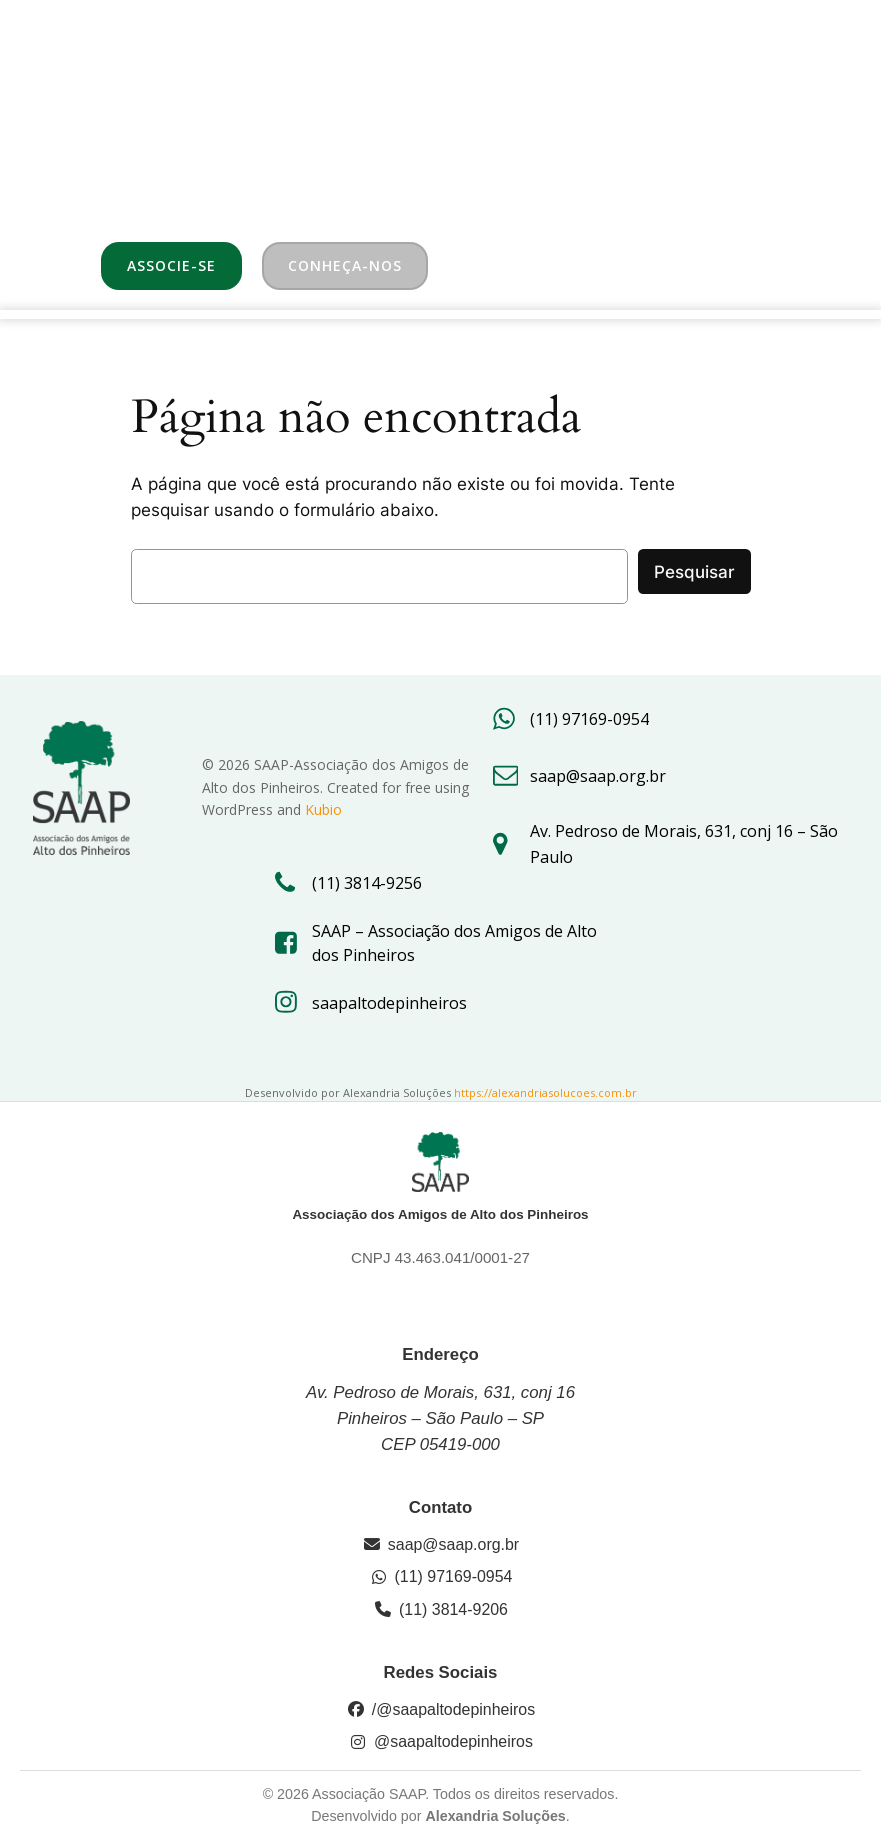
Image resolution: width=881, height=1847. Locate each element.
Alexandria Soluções (495, 1816)
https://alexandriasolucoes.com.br (545, 1092)
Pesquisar (694, 572)
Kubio (323, 809)
